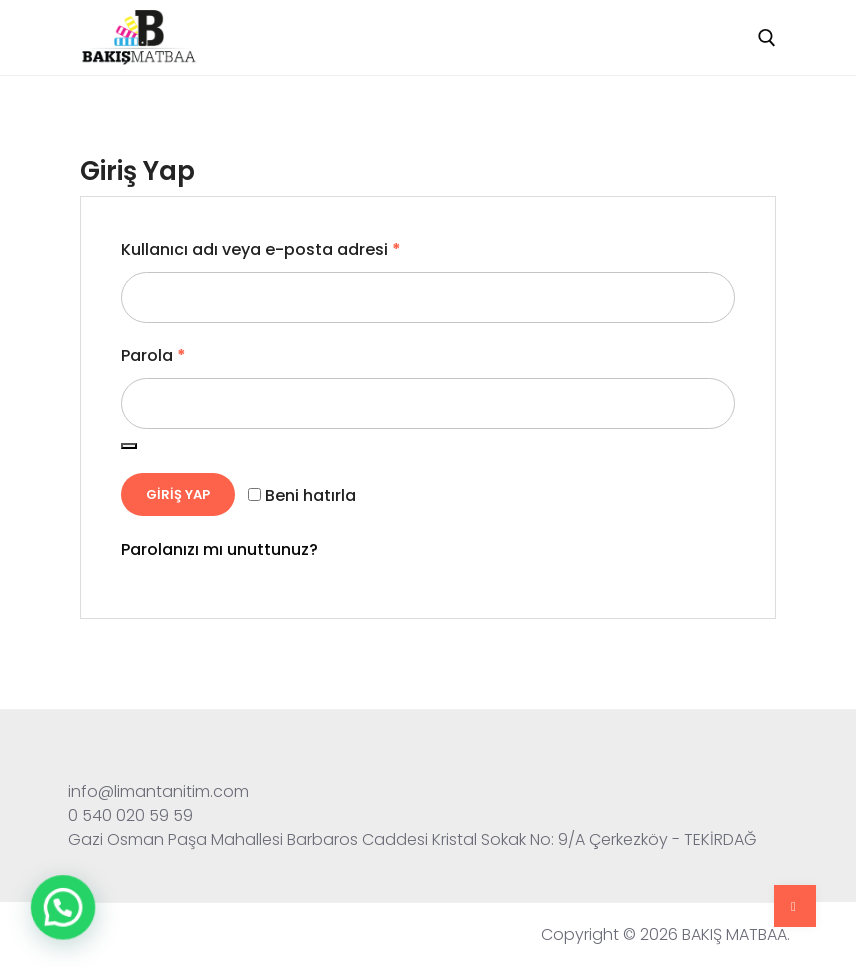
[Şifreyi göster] (129, 446)
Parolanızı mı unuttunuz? (219, 549)
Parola (153, 355)
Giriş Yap (178, 494)
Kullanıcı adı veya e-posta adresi (261, 249)
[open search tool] (767, 38)
